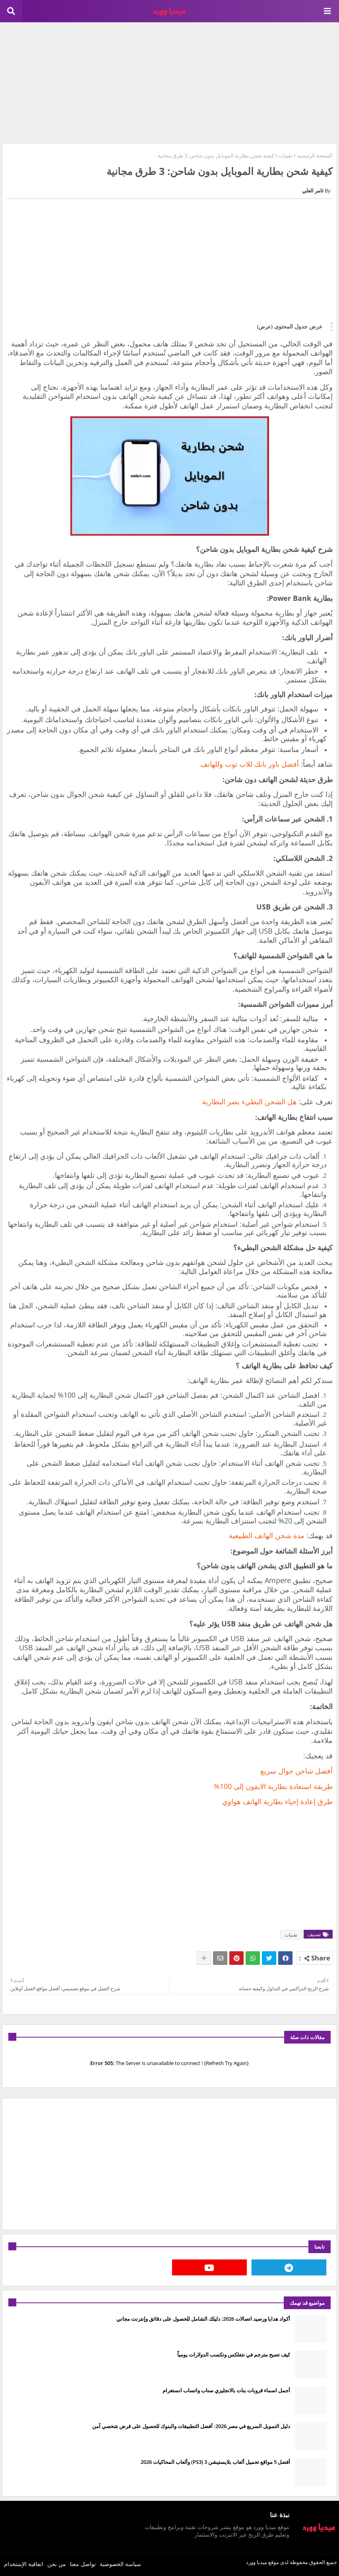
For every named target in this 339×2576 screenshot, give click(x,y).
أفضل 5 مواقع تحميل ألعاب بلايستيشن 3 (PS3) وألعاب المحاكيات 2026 (215, 2461)
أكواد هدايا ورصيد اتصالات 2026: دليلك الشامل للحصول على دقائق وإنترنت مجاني (203, 2318)
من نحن (56, 2564)
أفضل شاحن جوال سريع (296, 1771)
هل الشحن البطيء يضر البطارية (249, 1101)
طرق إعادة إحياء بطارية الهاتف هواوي (277, 1801)
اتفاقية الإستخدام (23, 2564)
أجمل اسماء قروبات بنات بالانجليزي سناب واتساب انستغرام (226, 2390)
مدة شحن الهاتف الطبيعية (266, 1535)
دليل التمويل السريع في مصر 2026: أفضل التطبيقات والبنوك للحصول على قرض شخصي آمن (191, 2426)
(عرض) (265, 326)
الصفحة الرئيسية (315, 155)
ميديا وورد (256, 2562)
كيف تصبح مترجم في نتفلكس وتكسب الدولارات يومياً (233, 2354)
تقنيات (286, 155)
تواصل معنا (83, 2564)
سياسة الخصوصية (120, 2564)
